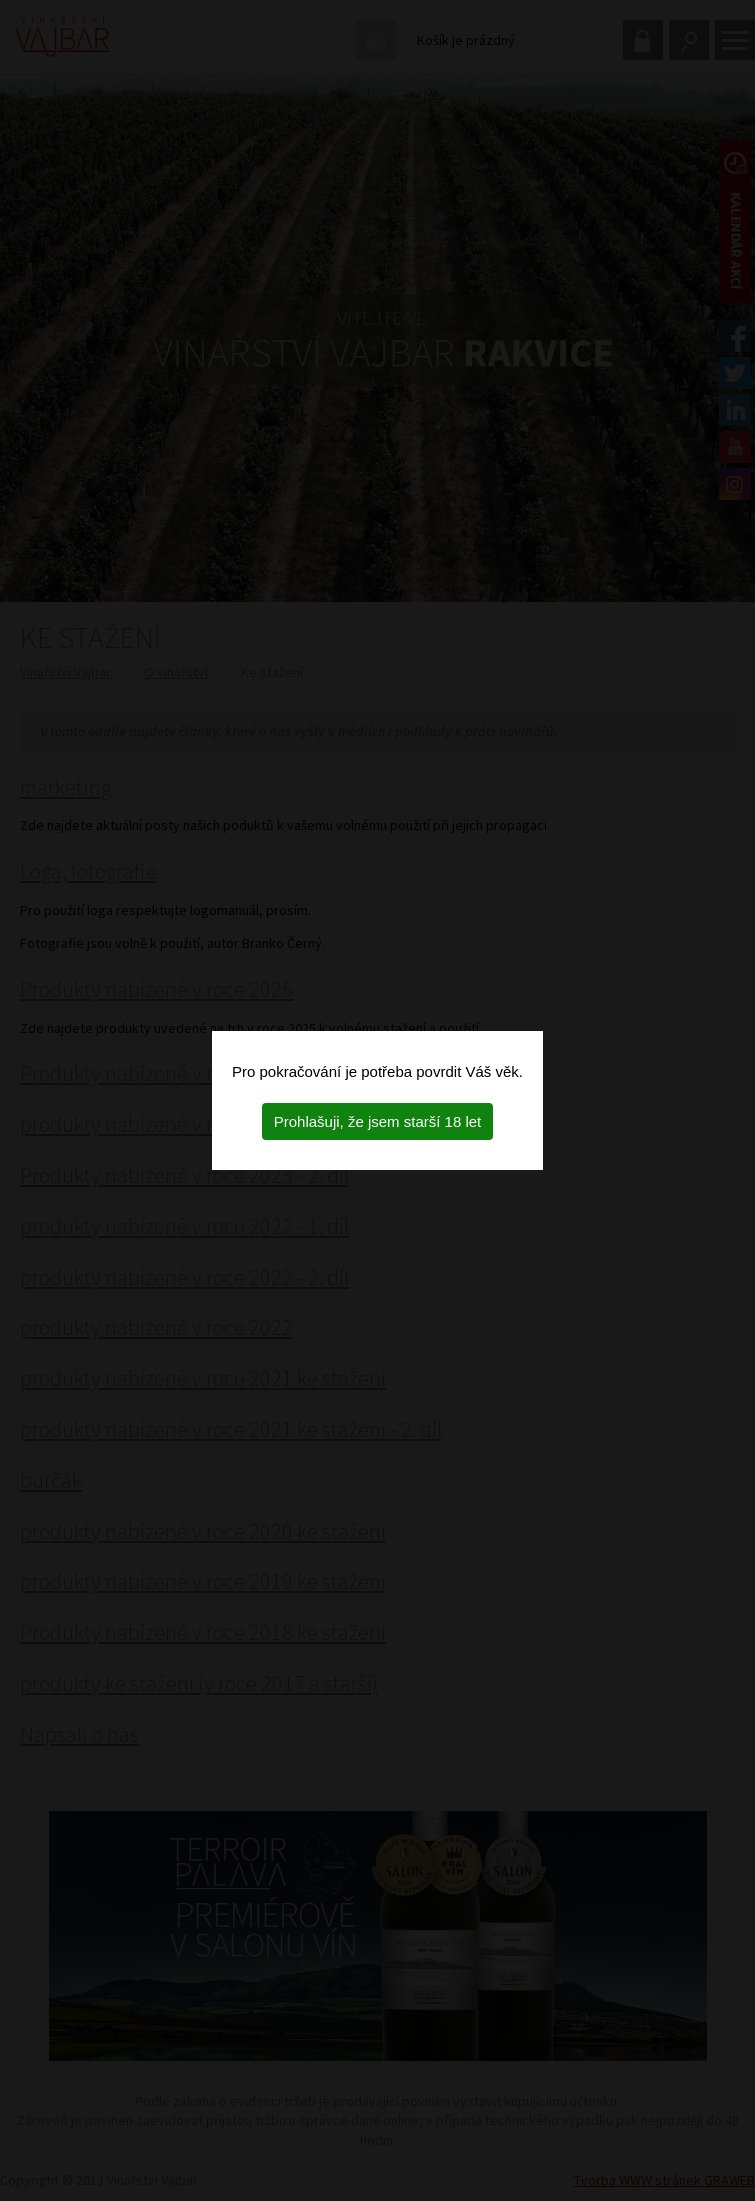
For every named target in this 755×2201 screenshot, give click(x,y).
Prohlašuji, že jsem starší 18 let (378, 1121)
